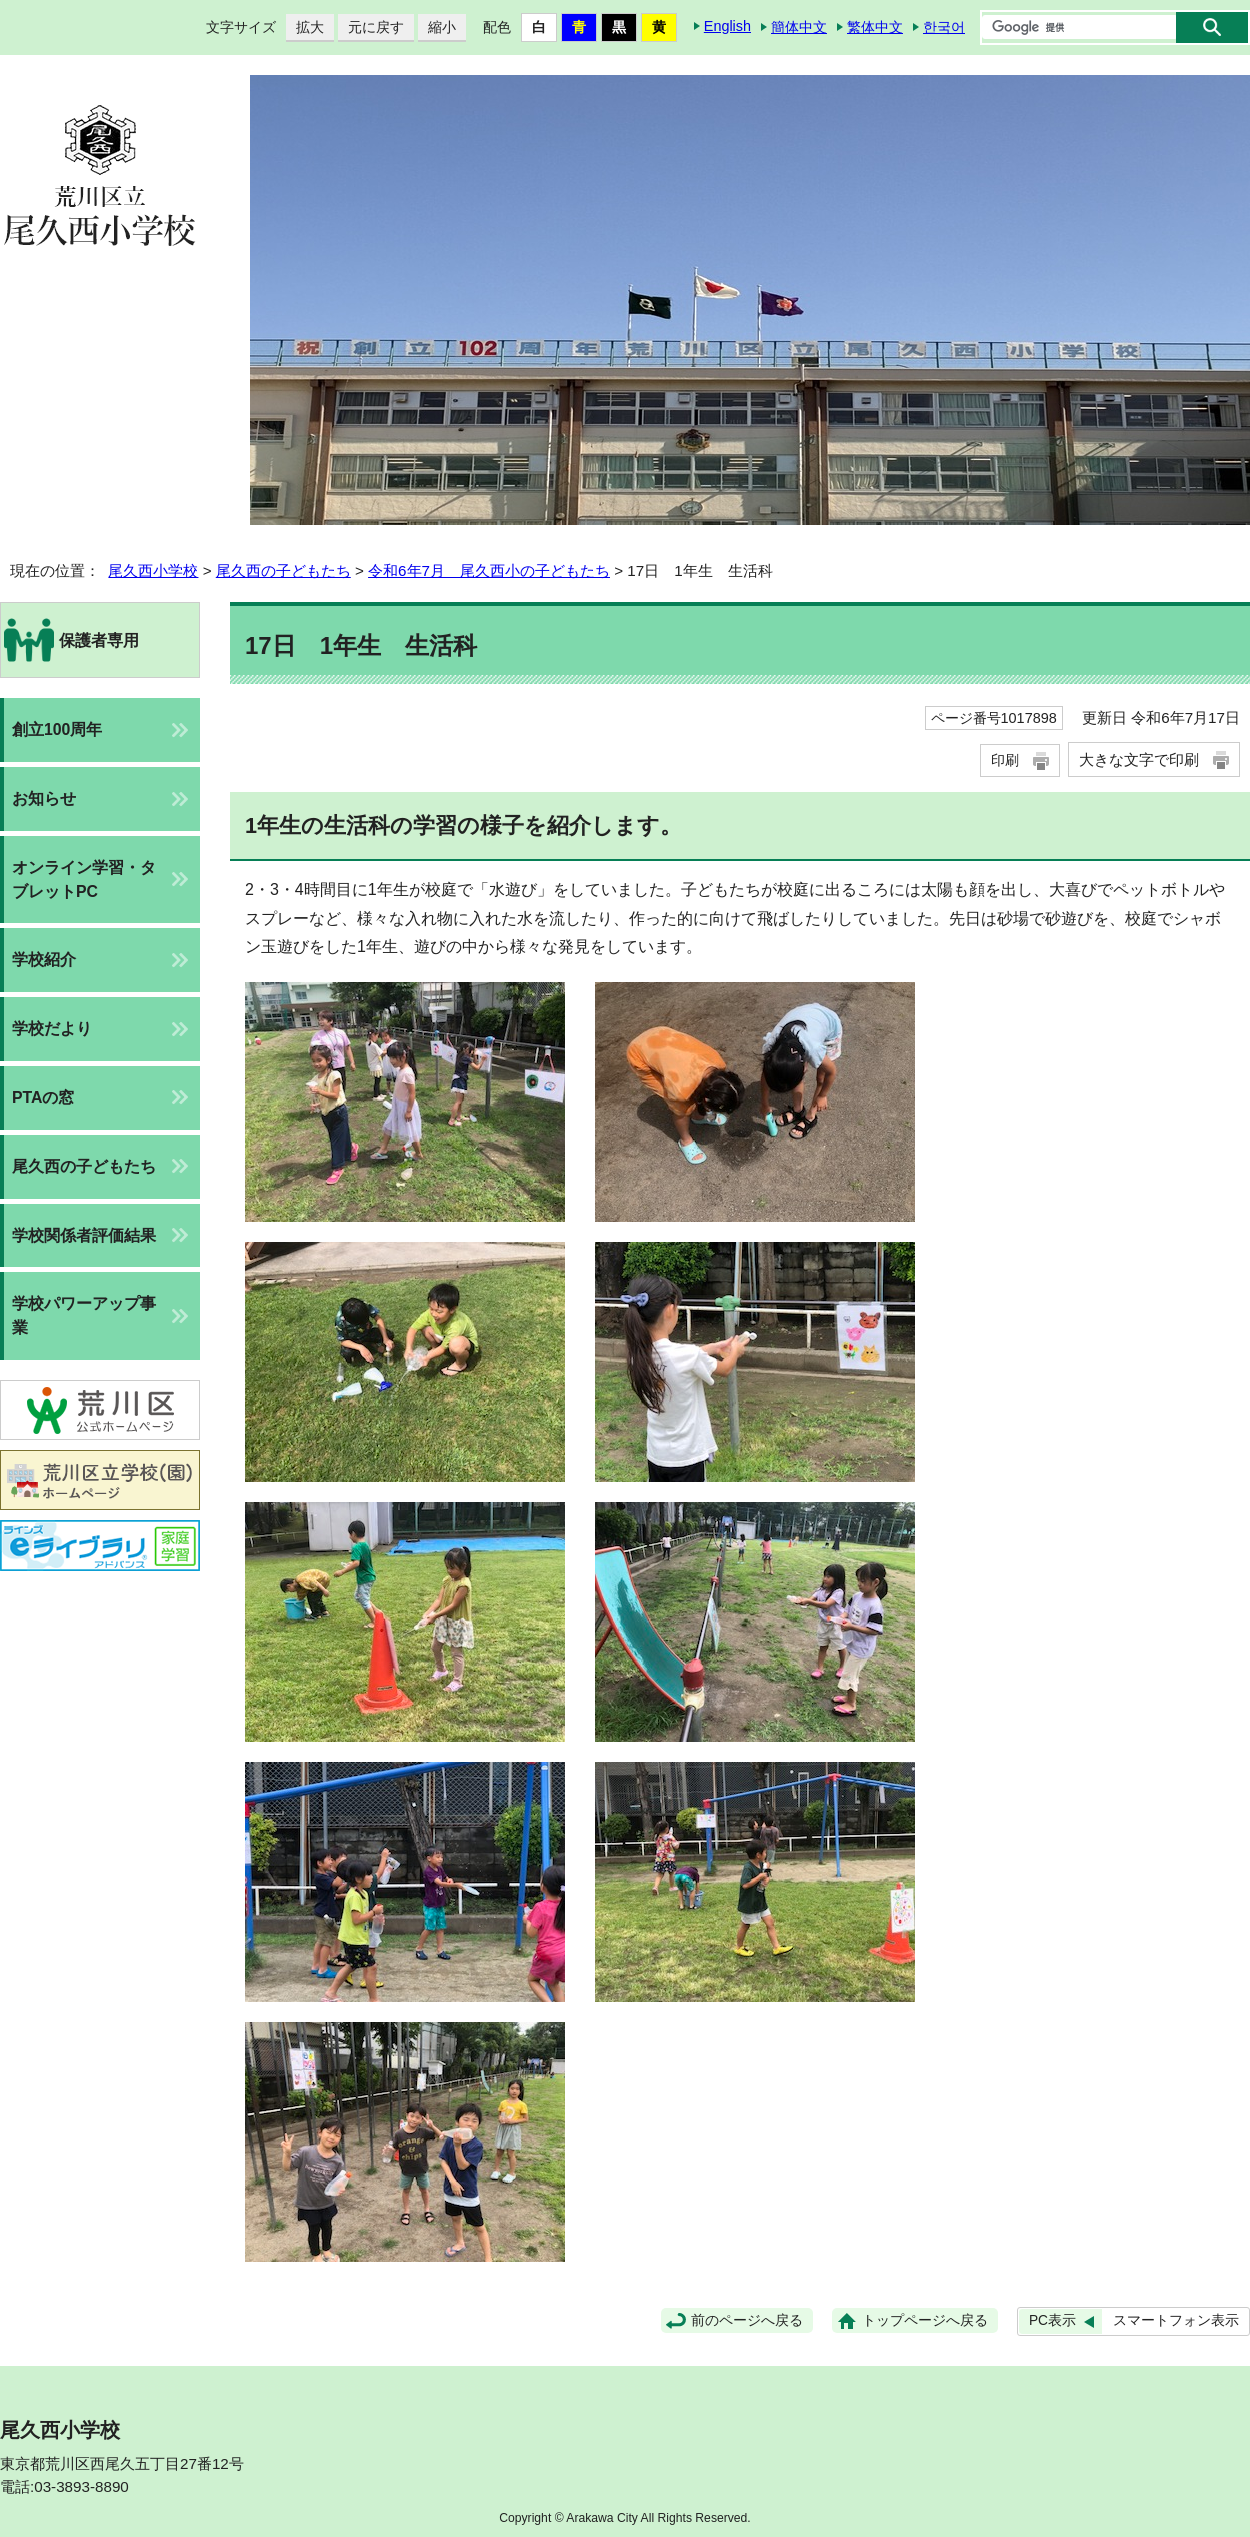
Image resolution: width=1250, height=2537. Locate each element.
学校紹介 (44, 959)
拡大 (305, 27)
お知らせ (44, 798)
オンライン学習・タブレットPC (84, 879)
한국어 (944, 27)
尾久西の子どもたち (283, 570)
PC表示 (1052, 2320)
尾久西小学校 (153, 570)
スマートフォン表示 (1176, 2320)
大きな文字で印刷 (1139, 759)
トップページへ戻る (925, 2320)
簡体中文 (799, 27)
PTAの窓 (43, 1097)
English (727, 26)
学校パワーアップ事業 (84, 1315)
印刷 (1005, 760)
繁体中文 (875, 27)
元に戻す (371, 27)
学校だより (52, 1028)
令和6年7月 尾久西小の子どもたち (489, 570)
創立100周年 (57, 729)
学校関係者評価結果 (84, 1235)
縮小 (437, 27)
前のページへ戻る (747, 2320)
